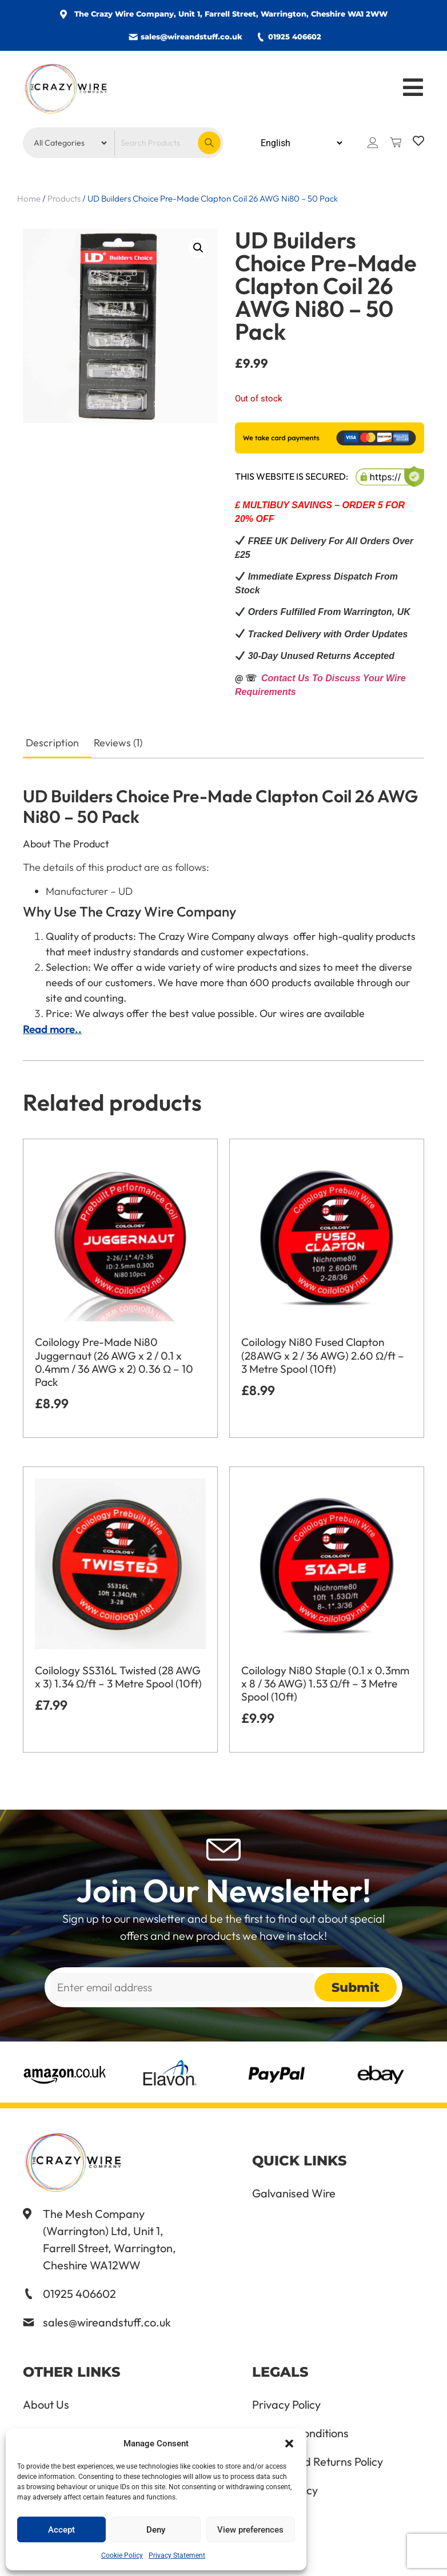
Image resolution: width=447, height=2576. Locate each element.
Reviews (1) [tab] (118, 742)
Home (29, 198)
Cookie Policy (122, 2555)
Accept (61, 2530)
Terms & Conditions (300, 2433)
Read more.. (52, 1029)
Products (64, 198)
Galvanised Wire (294, 2193)
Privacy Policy (286, 2404)
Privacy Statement (177, 2555)
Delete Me (278, 2519)
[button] (289, 2443)
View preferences (250, 2530)
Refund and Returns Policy (317, 2462)
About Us (46, 2404)
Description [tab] (52, 742)
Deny (155, 2530)
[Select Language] (301, 143)
